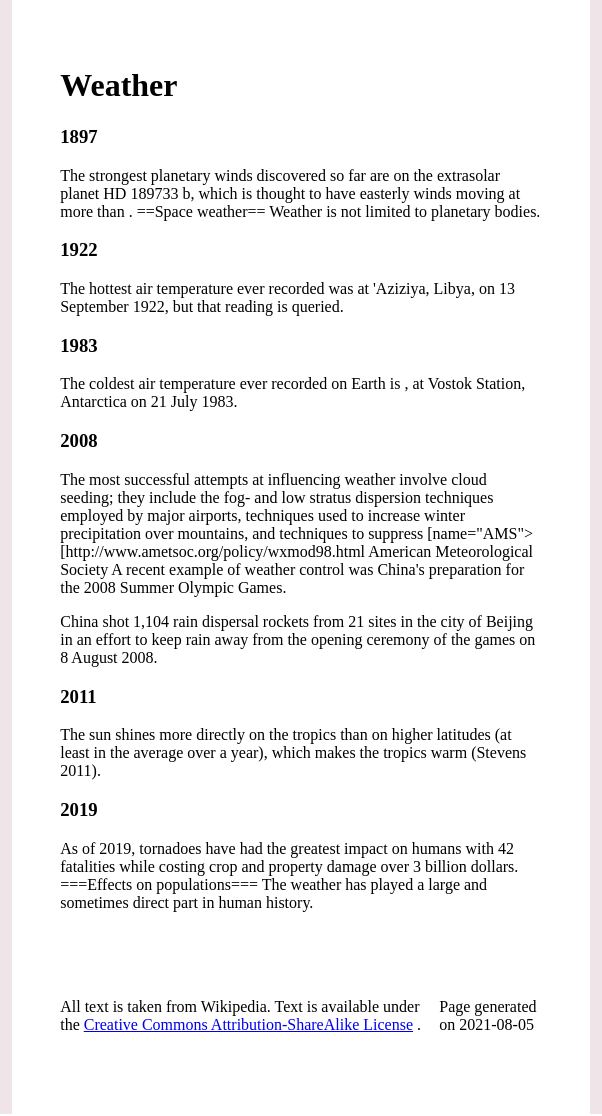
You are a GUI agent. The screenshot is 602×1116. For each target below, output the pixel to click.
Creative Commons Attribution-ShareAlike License (248, 1024)
